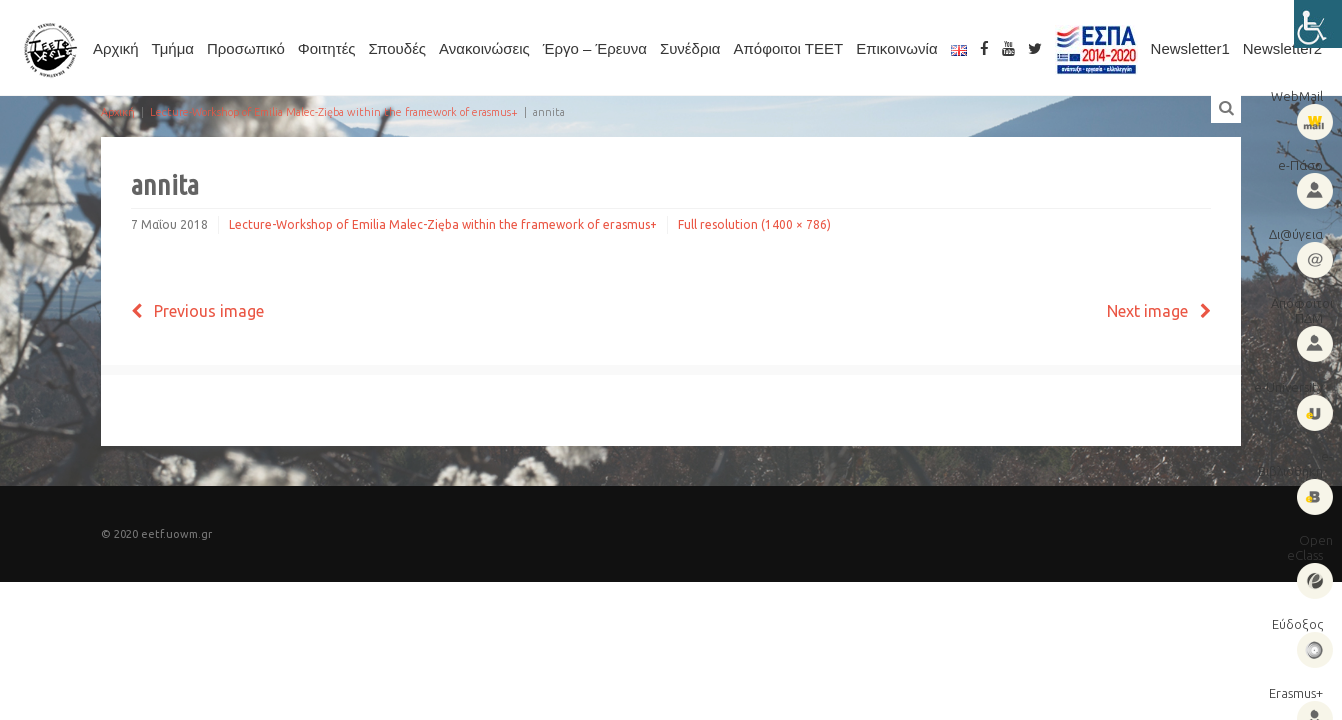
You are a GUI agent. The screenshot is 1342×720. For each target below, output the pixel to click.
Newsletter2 (1282, 48)
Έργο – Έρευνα (595, 48)
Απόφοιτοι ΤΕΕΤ (788, 48)
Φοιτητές (327, 48)
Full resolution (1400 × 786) (754, 224)
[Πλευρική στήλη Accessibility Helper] (1318, 24)
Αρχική (116, 48)
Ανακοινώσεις (484, 48)
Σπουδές (398, 48)
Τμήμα (173, 48)
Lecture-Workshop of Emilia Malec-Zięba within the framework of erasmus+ (334, 112)
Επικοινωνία (896, 48)
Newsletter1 (1190, 48)
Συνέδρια (690, 48)
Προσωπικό (246, 48)
